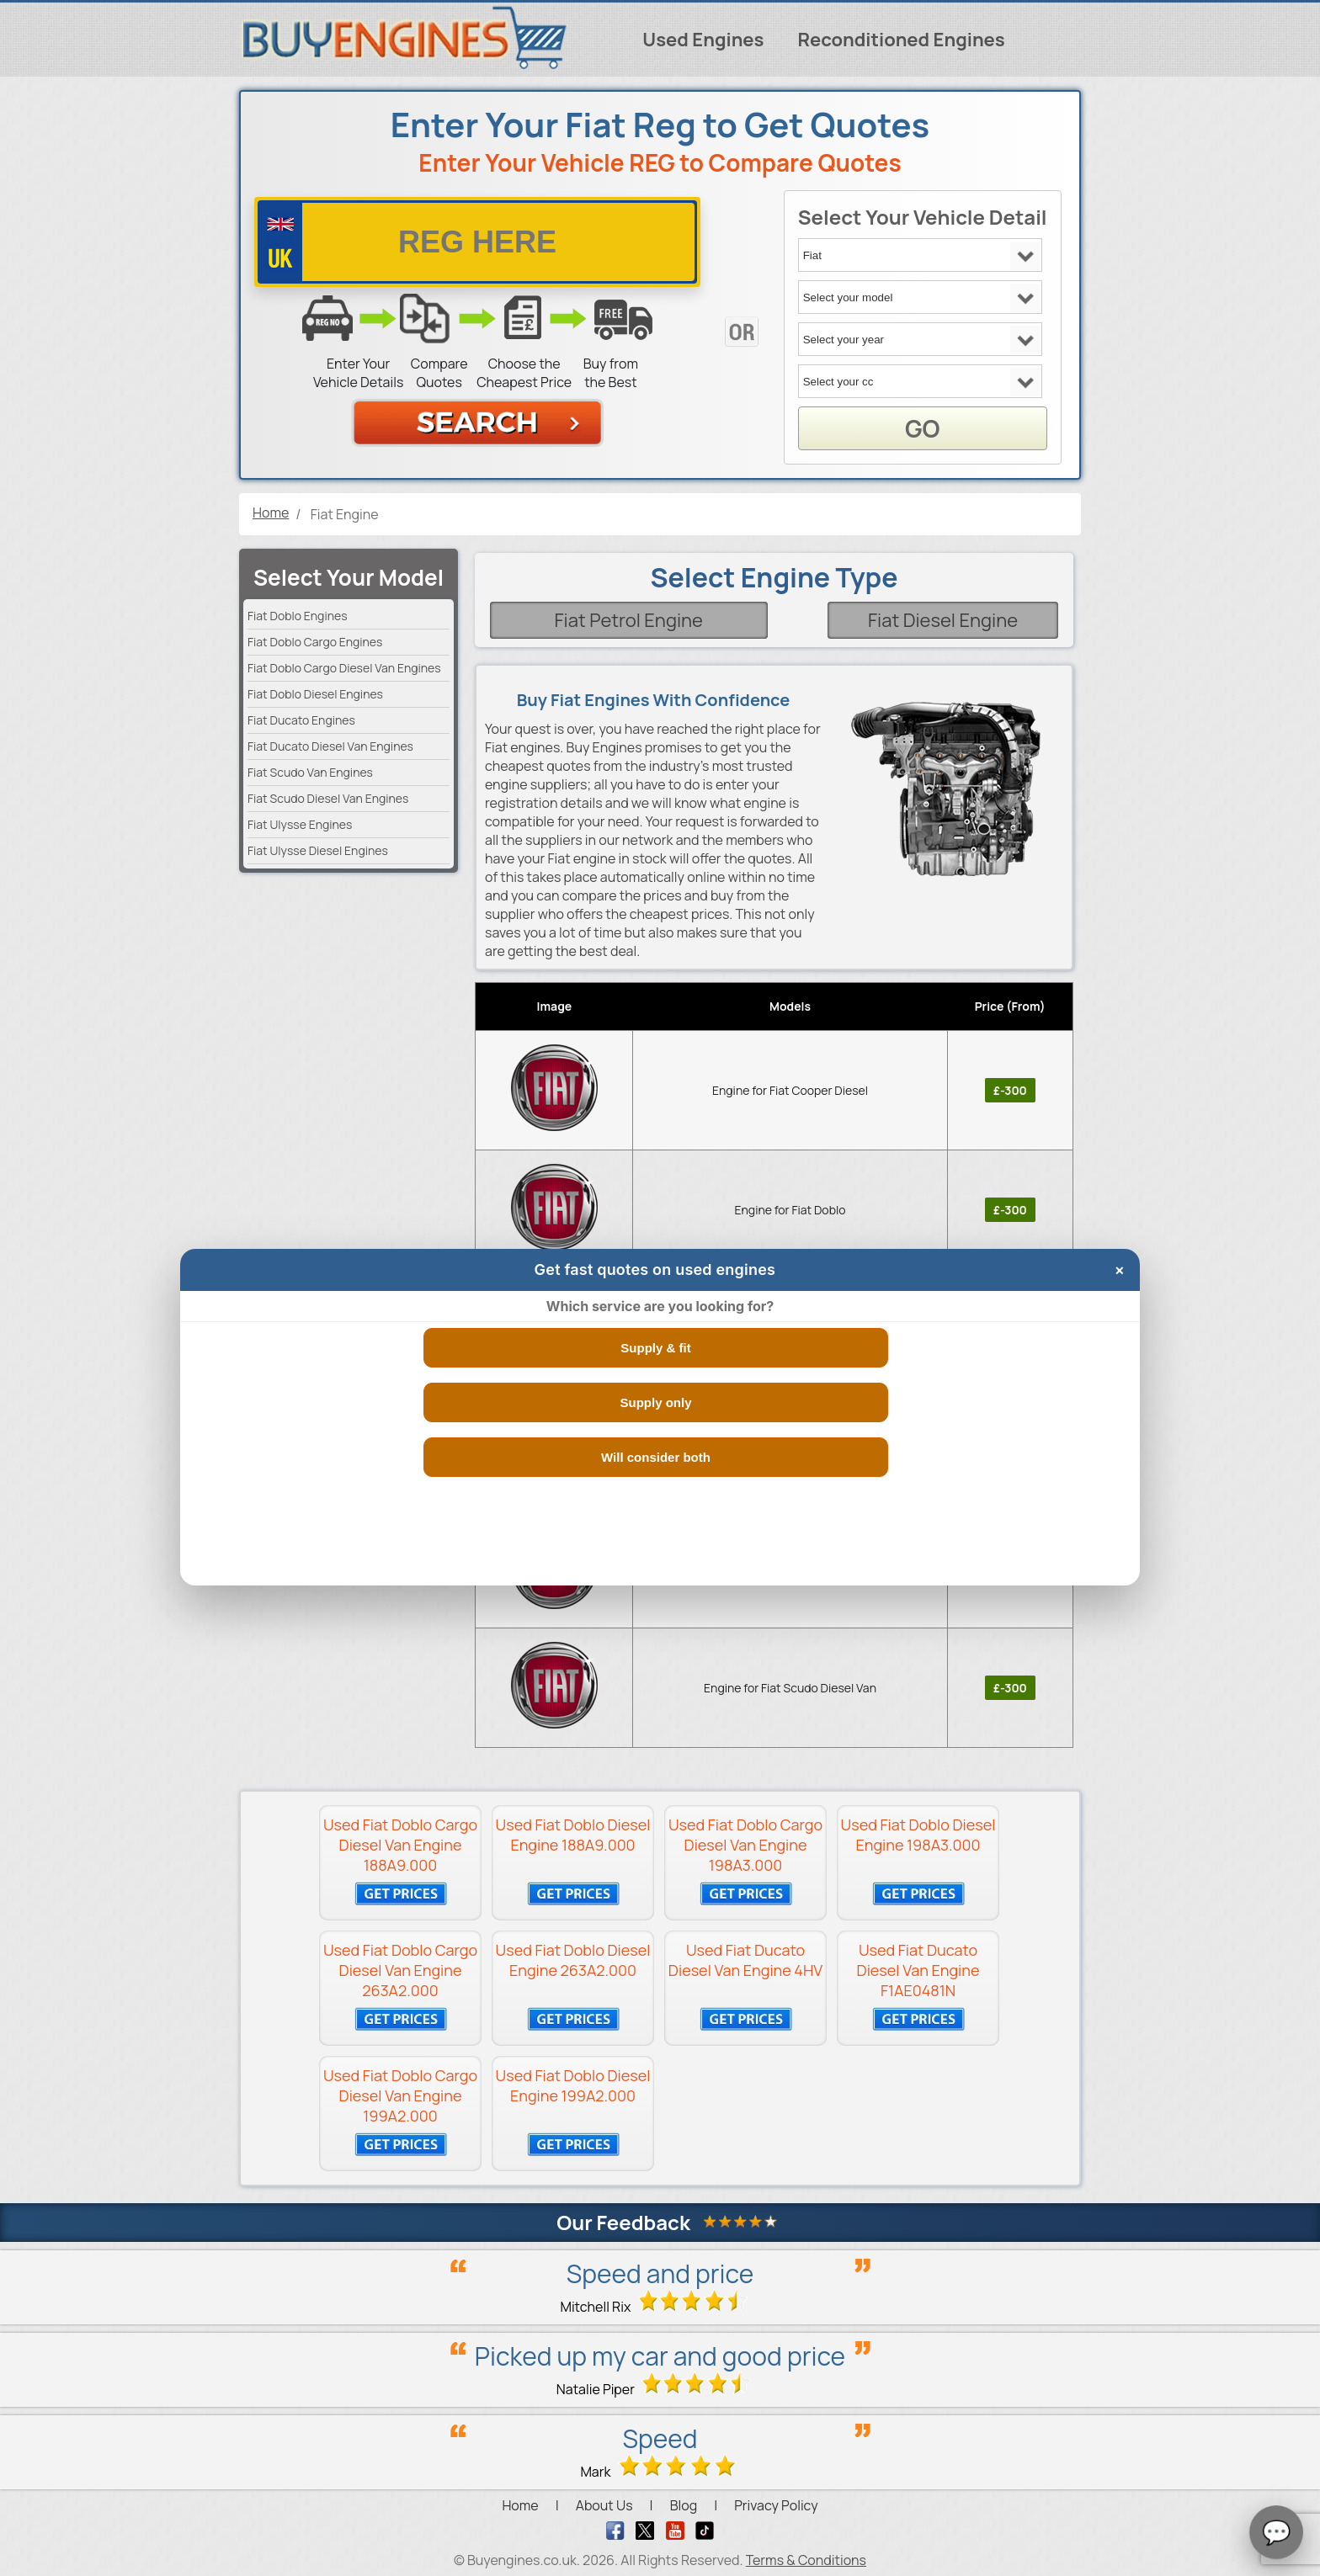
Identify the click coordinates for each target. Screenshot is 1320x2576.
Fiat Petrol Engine (629, 620)
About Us (604, 2505)
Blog (683, 2505)
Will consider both (656, 1457)
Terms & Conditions (806, 2560)
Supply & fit (655, 1348)
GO (922, 428)
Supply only (655, 1402)
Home (520, 2505)
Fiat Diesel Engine (943, 620)
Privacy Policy (775, 2505)
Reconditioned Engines (900, 39)
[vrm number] (477, 242)
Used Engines (703, 39)
